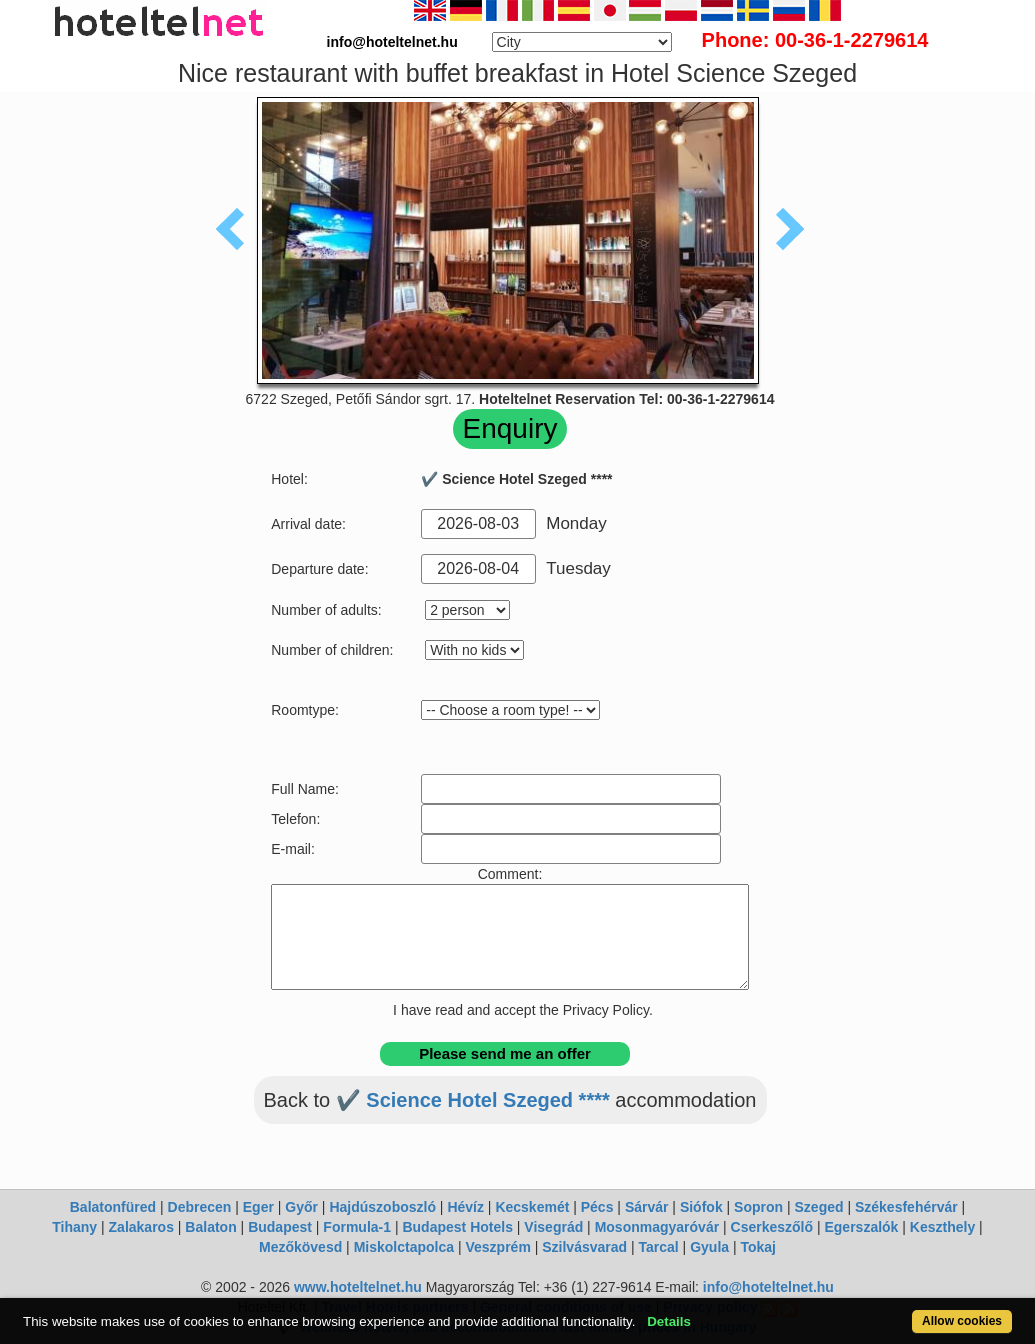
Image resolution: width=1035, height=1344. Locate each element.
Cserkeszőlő (772, 1227)
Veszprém (497, 1247)
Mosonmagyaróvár (657, 1227)
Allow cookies (962, 1321)
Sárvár (647, 1207)
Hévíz (465, 1207)
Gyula (709, 1247)
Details (669, 1321)
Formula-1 (357, 1227)
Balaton (210, 1227)
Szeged (819, 1207)
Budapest (280, 1227)
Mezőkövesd (300, 1247)
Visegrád (553, 1227)
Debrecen (200, 1207)
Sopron (758, 1207)
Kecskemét (532, 1207)
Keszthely (942, 1227)
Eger (258, 1207)
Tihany (74, 1227)
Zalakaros (141, 1227)
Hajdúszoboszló (382, 1207)
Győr (301, 1207)
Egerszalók (861, 1227)
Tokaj (758, 1247)
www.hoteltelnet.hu (358, 1287)
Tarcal (659, 1247)
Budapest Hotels (457, 1227)
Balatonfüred (113, 1207)
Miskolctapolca (404, 1247)
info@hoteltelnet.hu (768, 1287)
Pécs (597, 1207)
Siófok (701, 1207)
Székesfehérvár (906, 1207)
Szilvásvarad (584, 1247)
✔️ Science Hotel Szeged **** (473, 1100)
